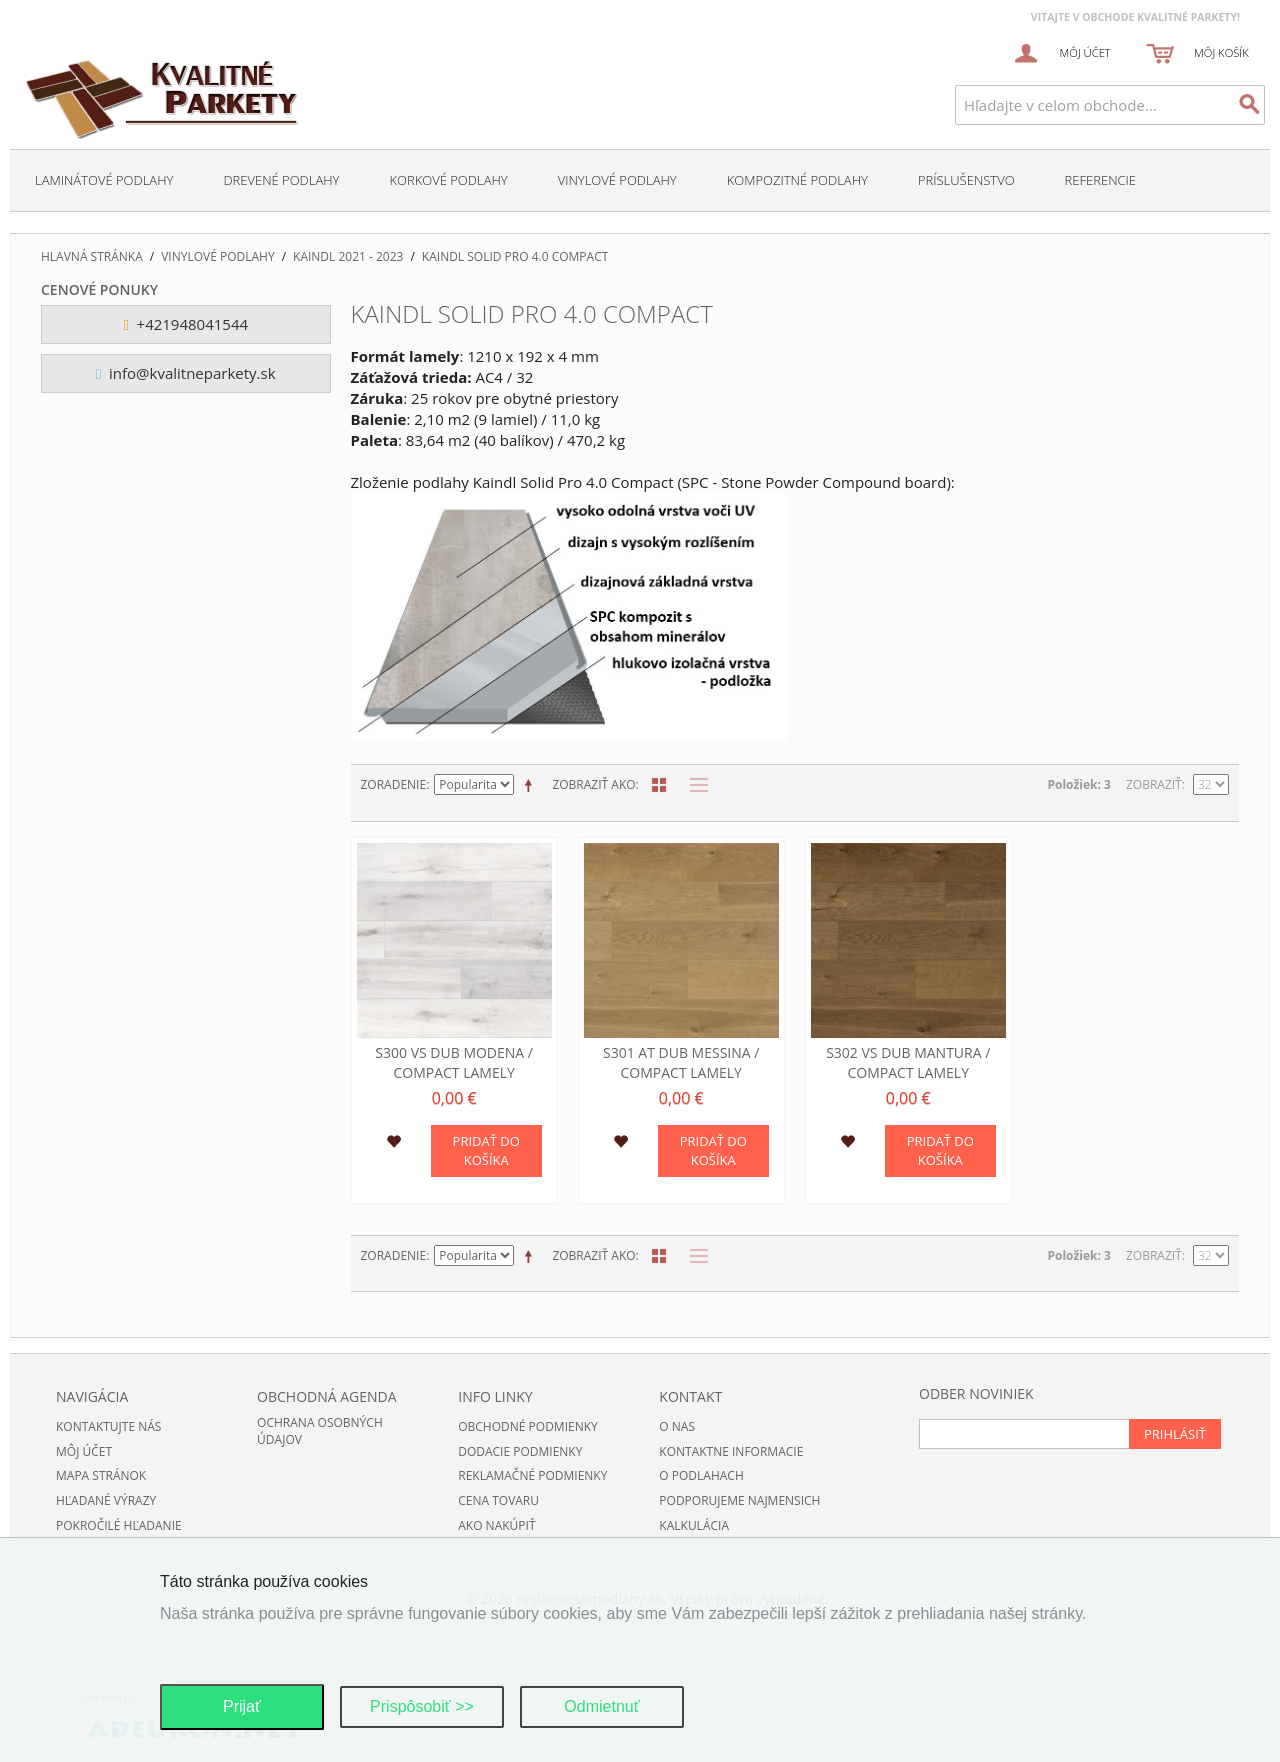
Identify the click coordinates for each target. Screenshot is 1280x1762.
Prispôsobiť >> (422, 1706)
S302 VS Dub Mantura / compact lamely (908, 1062)
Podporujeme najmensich (739, 1500)
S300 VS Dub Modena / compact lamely (454, 1062)
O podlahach (701, 1475)
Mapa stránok (101, 1475)
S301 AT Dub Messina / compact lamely (681, 1062)
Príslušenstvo (966, 180)
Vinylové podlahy (617, 180)
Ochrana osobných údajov (320, 1431)
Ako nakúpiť (496, 1525)
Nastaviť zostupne (532, 785)
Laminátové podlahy (104, 180)
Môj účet (84, 1451)
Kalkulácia (694, 1525)
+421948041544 (185, 324)
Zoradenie (394, 784)
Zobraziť (1154, 784)
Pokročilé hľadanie (119, 1525)
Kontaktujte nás (108, 1426)
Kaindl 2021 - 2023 (348, 257)
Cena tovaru (498, 1500)
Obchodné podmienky (528, 1426)
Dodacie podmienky (520, 1451)
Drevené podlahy (281, 180)
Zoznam (694, 785)
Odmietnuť (601, 1706)
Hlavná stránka (92, 257)
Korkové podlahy (448, 180)
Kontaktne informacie (731, 1451)
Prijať (242, 1706)
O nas (677, 1426)
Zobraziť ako (593, 784)
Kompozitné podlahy (797, 180)
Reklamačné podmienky (532, 1475)
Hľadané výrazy (106, 1500)
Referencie (1100, 180)
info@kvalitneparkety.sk (186, 373)
